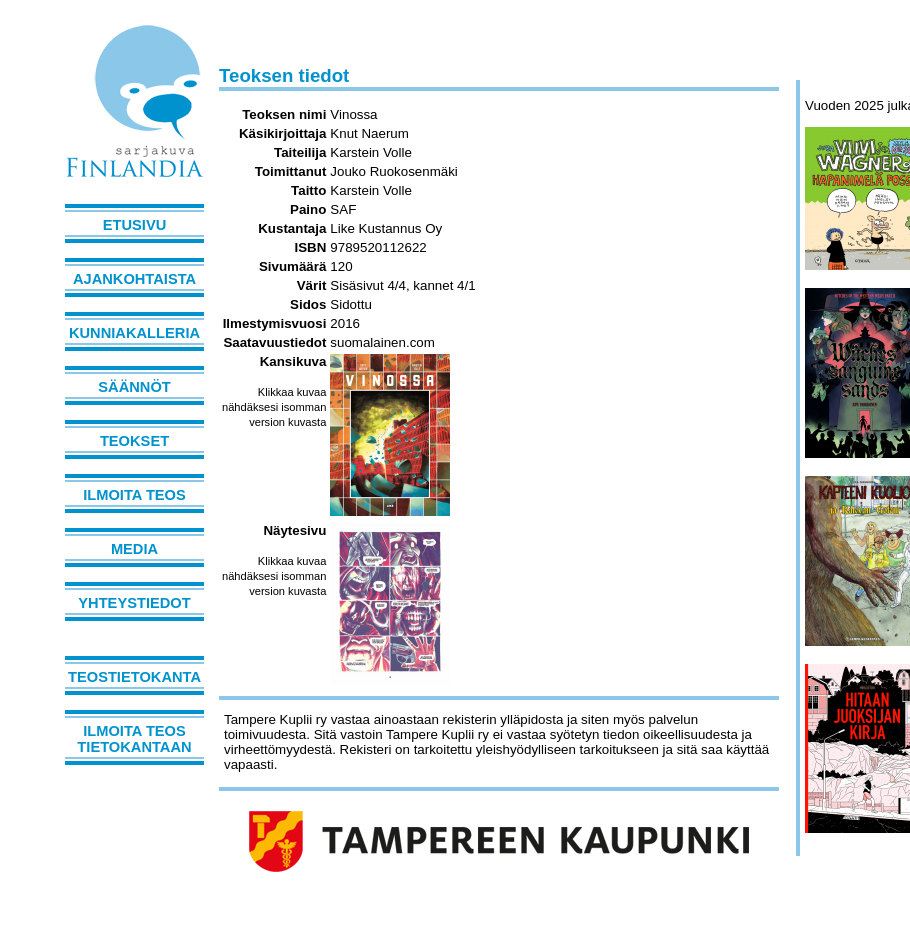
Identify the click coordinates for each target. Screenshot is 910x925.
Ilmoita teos (134, 495)
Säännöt (134, 387)
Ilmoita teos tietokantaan (134, 739)
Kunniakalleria (134, 333)
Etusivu (135, 225)
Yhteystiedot (134, 603)
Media (134, 549)
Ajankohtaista (134, 279)
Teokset (134, 441)
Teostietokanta (134, 677)
